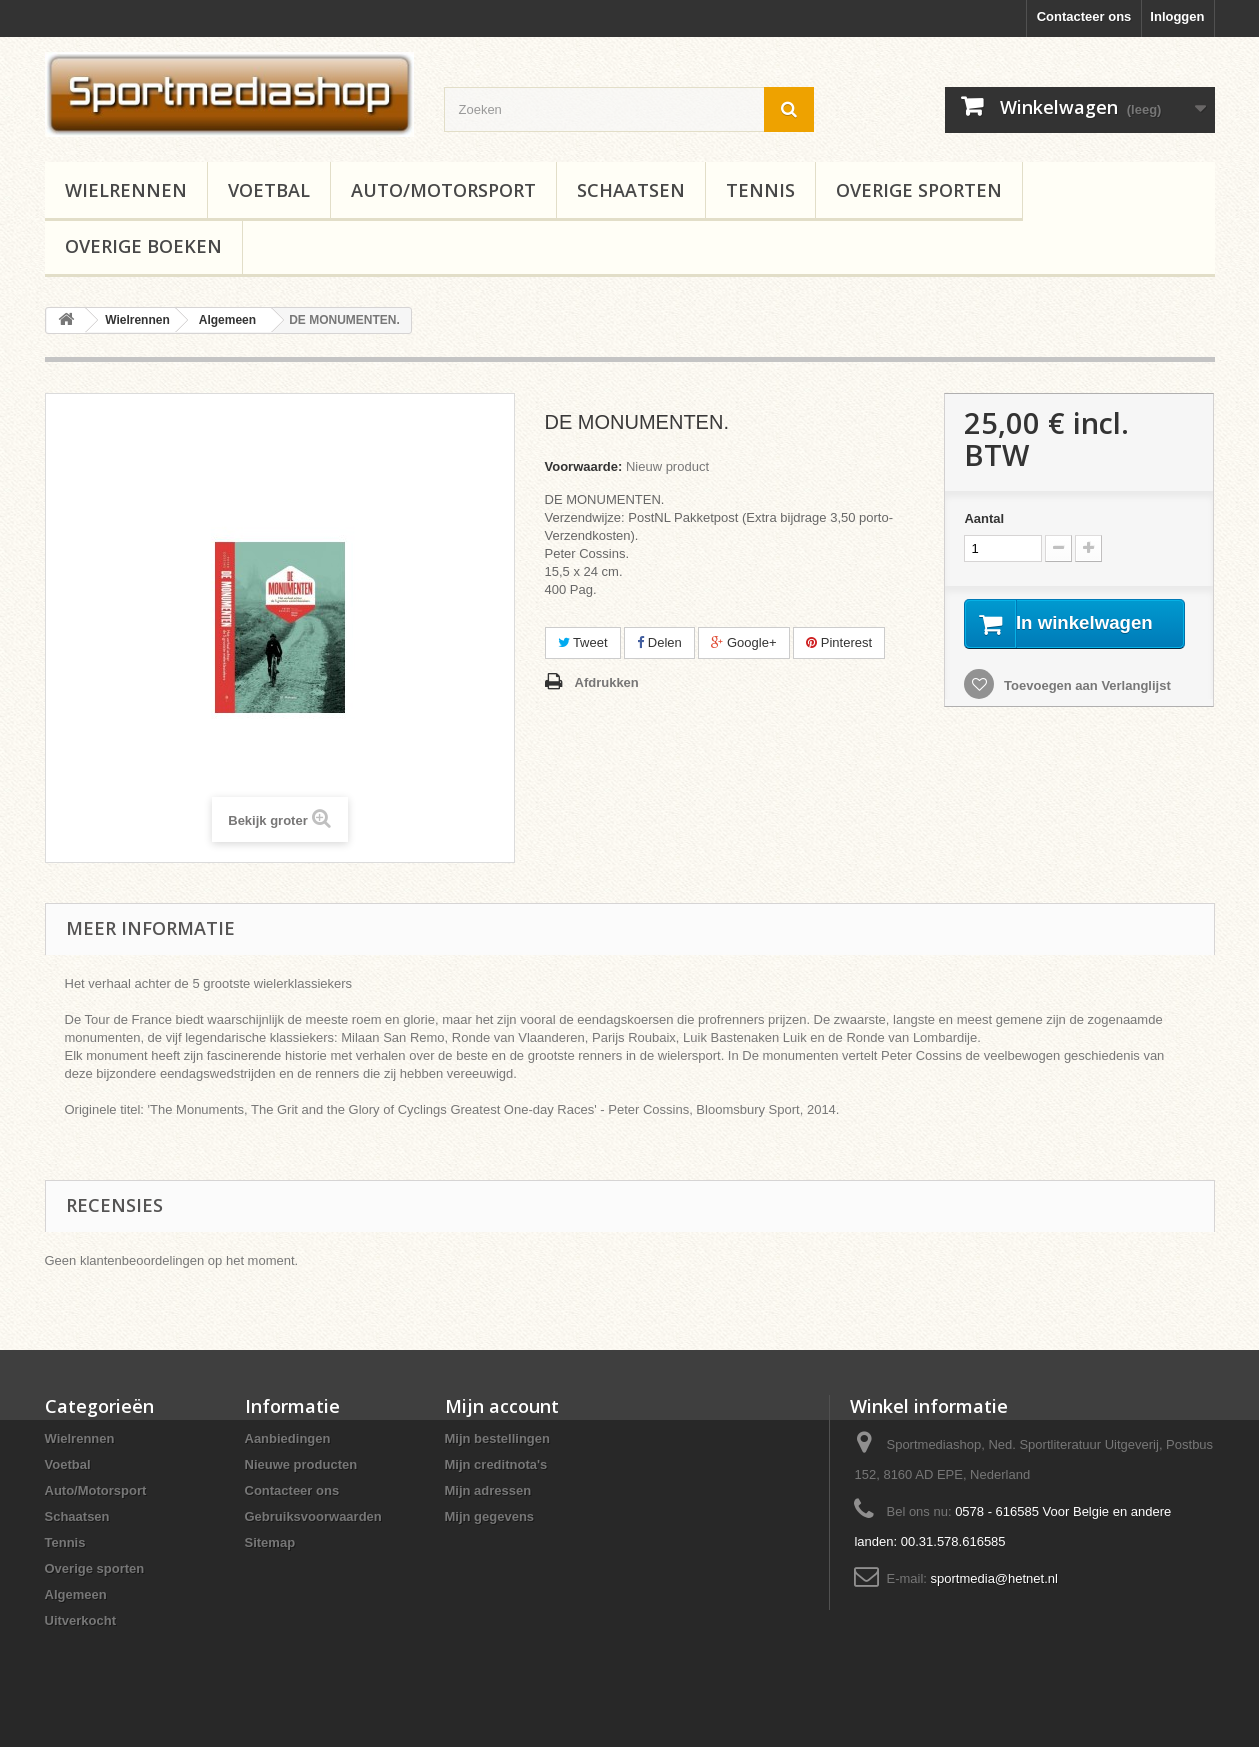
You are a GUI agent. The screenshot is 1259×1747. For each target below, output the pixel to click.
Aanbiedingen (288, 1438)
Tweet (583, 642)
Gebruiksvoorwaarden (313, 1516)
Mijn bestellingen (497, 1438)
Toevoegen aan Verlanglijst (1085, 709)
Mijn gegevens (490, 1516)
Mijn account (502, 1406)
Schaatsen (631, 190)
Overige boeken (143, 246)
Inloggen (1177, 16)
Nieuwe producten (301, 1464)
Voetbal (269, 190)
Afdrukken (607, 682)
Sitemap (270, 1542)
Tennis (760, 190)
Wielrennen (126, 190)
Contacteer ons (1084, 16)
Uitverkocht (81, 1620)
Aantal (984, 518)
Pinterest (839, 642)
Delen (659, 642)
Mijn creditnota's (496, 1464)
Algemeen (76, 1594)
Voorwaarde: (584, 466)
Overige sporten (919, 190)
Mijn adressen (488, 1490)
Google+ (743, 642)
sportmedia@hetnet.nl (994, 1578)
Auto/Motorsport (443, 190)
